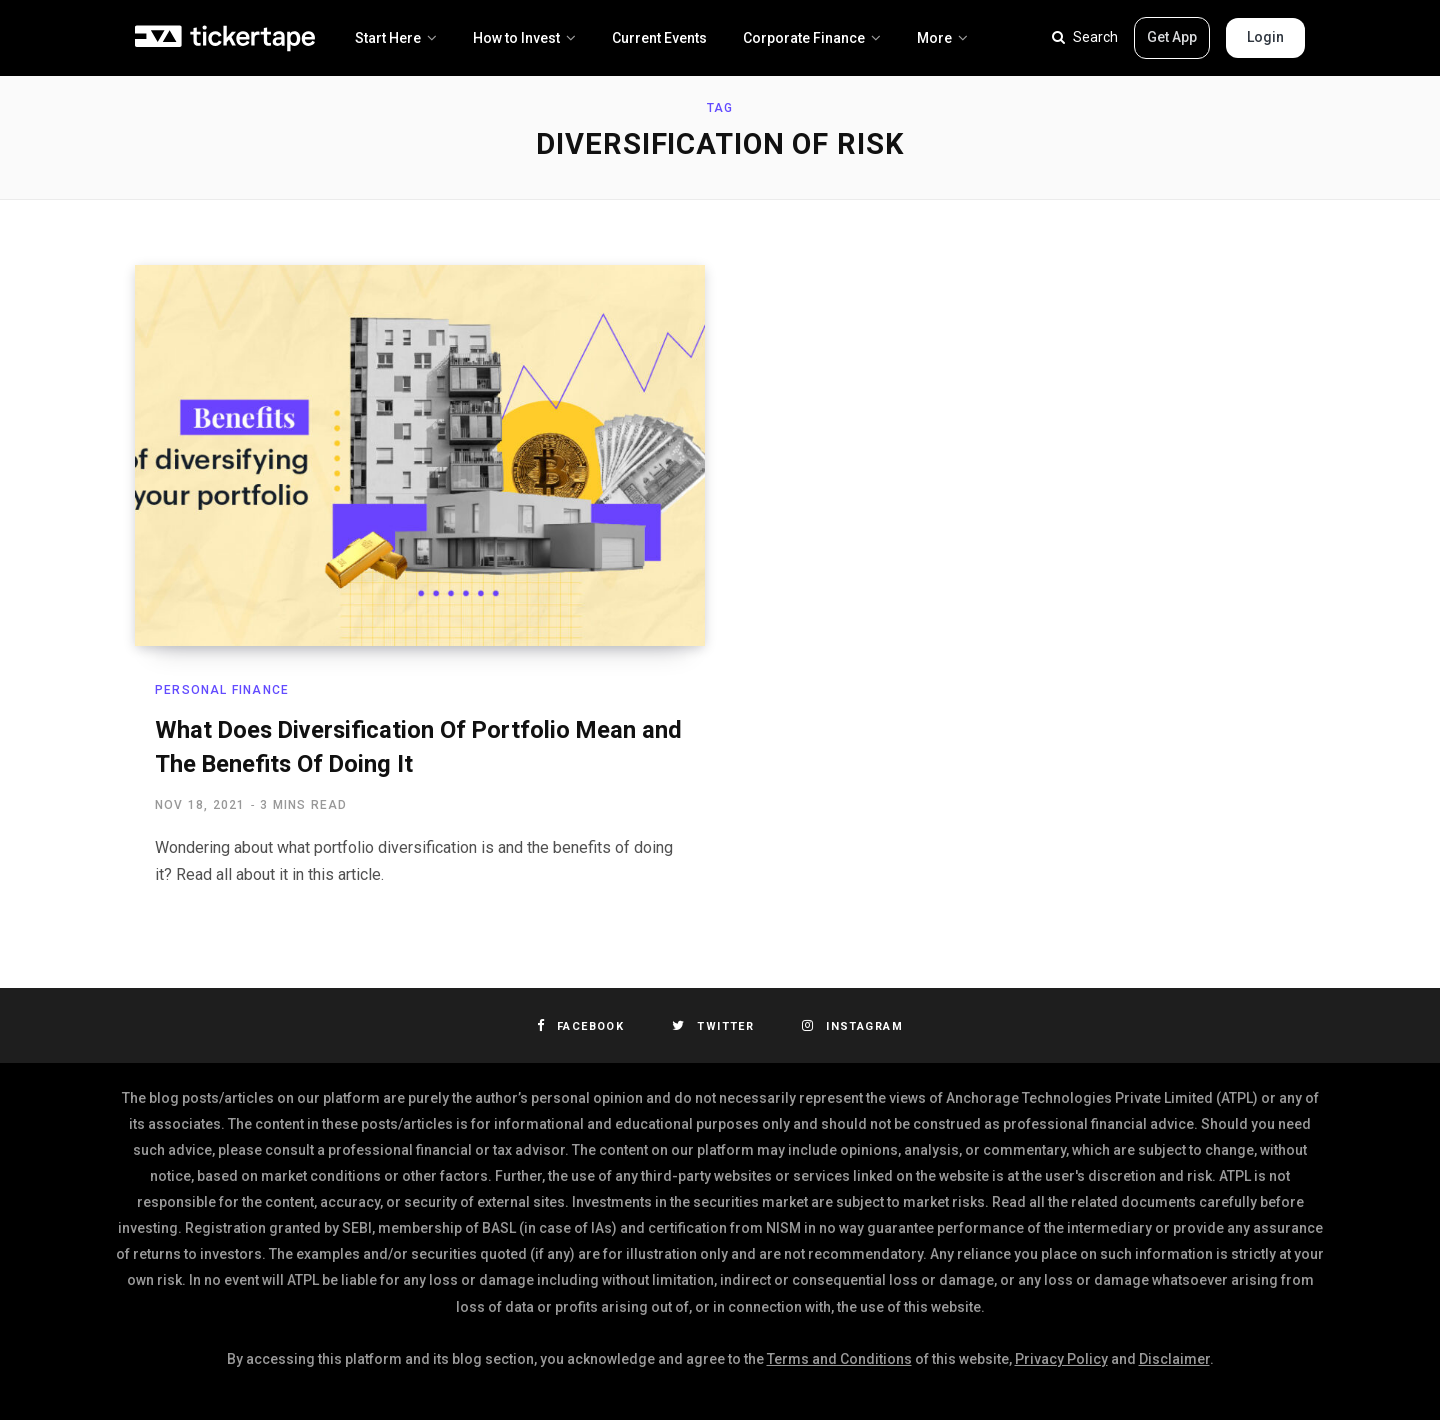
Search (1085, 37)
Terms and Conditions (839, 1359)
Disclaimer (1174, 1359)
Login (1265, 37)
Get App (1172, 37)
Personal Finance (222, 690)
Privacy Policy (1061, 1359)
